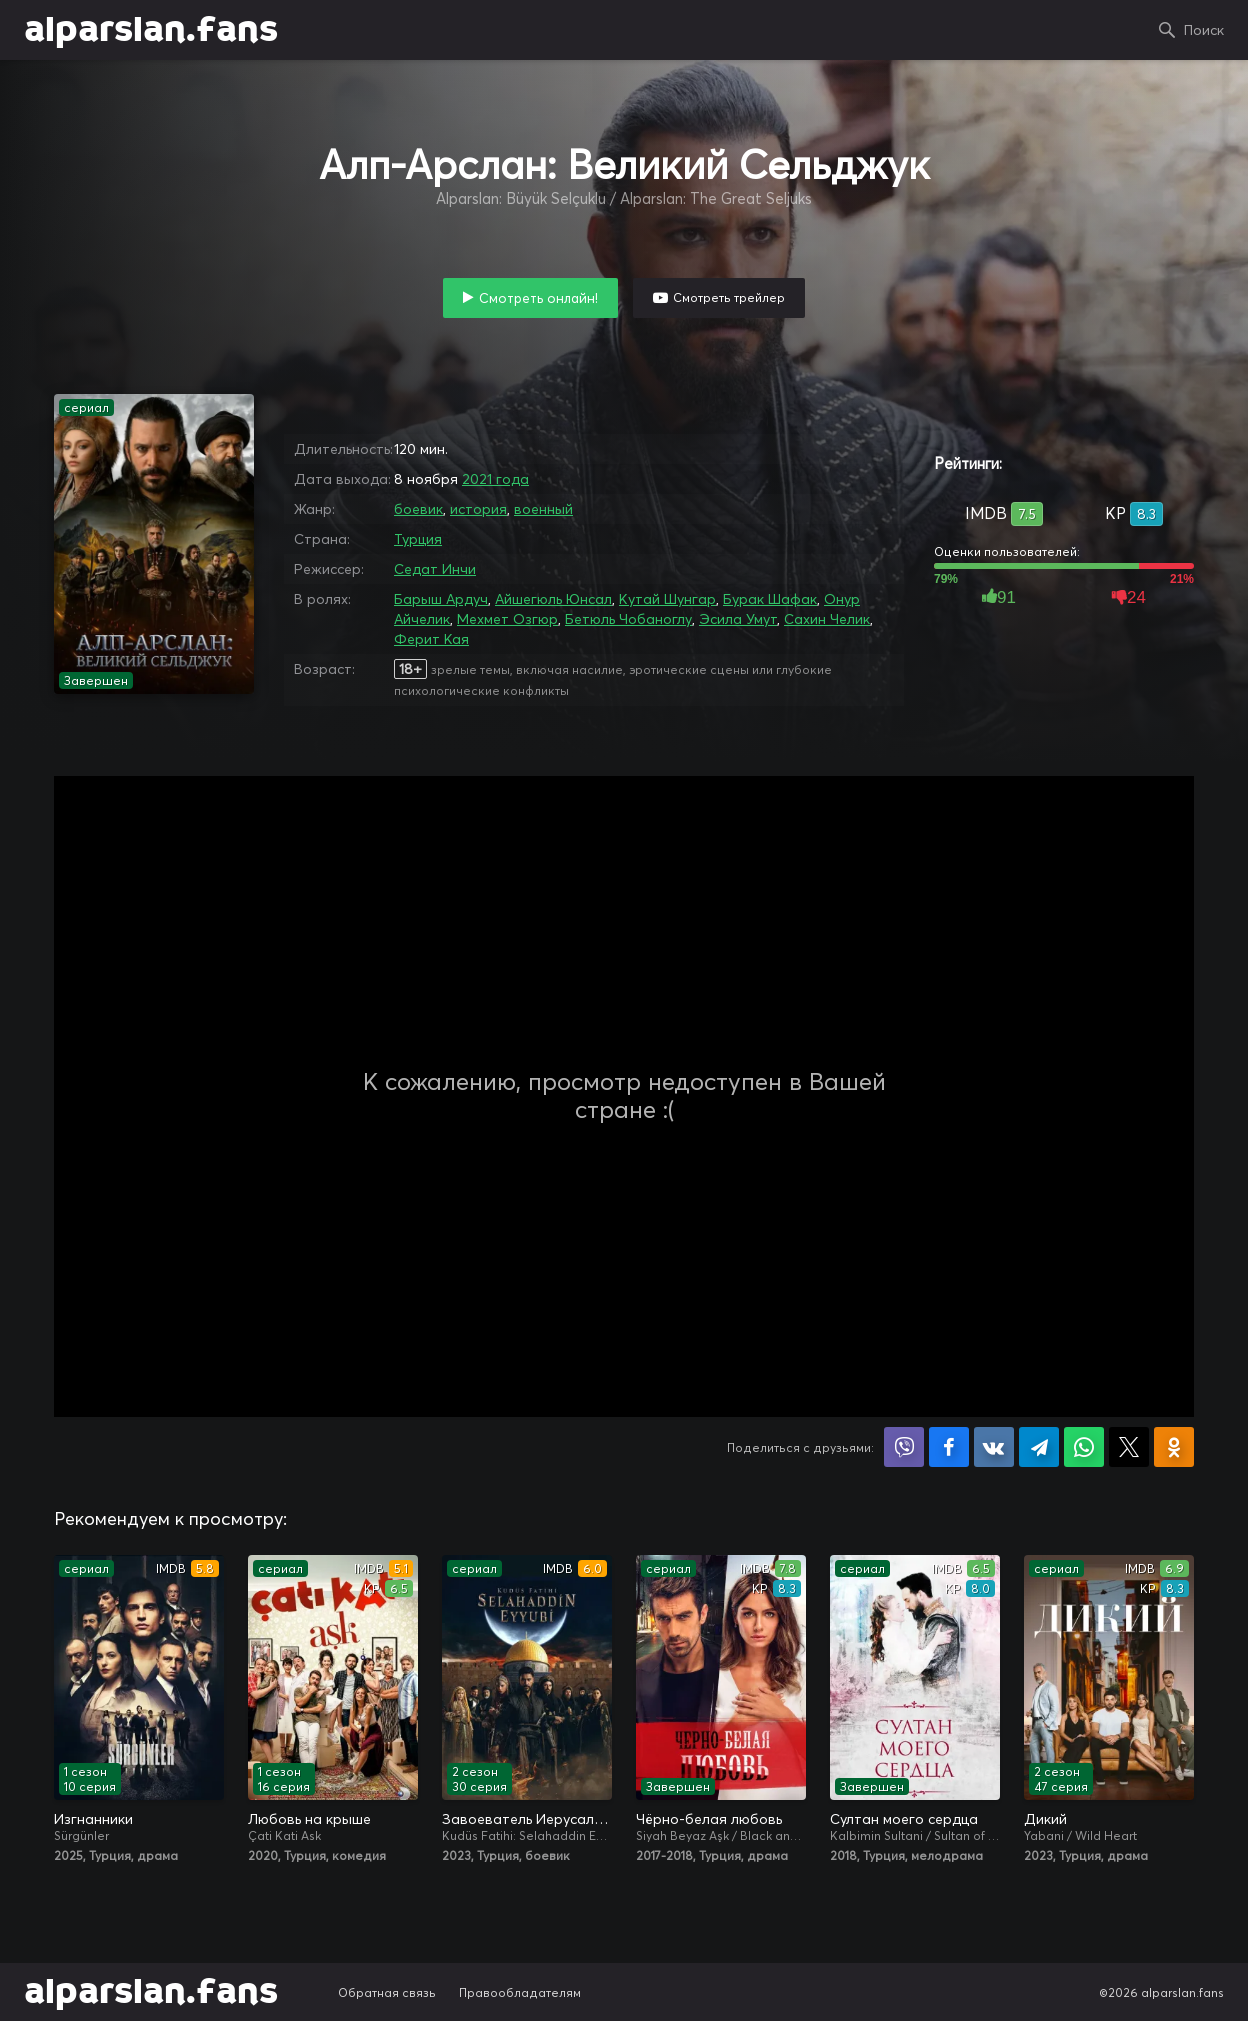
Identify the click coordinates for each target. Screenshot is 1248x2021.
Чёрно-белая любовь (709, 1819)
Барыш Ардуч (441, 599)
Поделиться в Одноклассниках (1174, 1447)
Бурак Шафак (770, 599)
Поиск (1204, 30)
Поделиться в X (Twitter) (1129, 1447)
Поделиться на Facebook (949, 1447)
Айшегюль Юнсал (553, 599)
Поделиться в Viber (904, 1447)
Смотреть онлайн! (538, 298)
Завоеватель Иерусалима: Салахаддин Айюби (527, 1819)
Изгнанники (93, 1819)
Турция (418, 539)
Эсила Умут (738, 619)
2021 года (495, 479)
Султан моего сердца (904, 1819)
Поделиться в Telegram (1039, 1447)
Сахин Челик (827, 619)
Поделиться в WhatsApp (1084, 1447)
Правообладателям (520, 1992)
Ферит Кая (431, 639)
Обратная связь (387, 1992)
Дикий (1045, 1819)
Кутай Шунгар (667, 599)
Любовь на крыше (309, 1819)
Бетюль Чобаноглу (628, 619)
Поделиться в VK (994, 1447)
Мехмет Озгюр (507, 619)
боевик (418, 509)
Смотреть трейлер (729, 297)
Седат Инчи (435, 569)
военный (543, 509)
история (478, 509)
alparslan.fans (151, 30)
